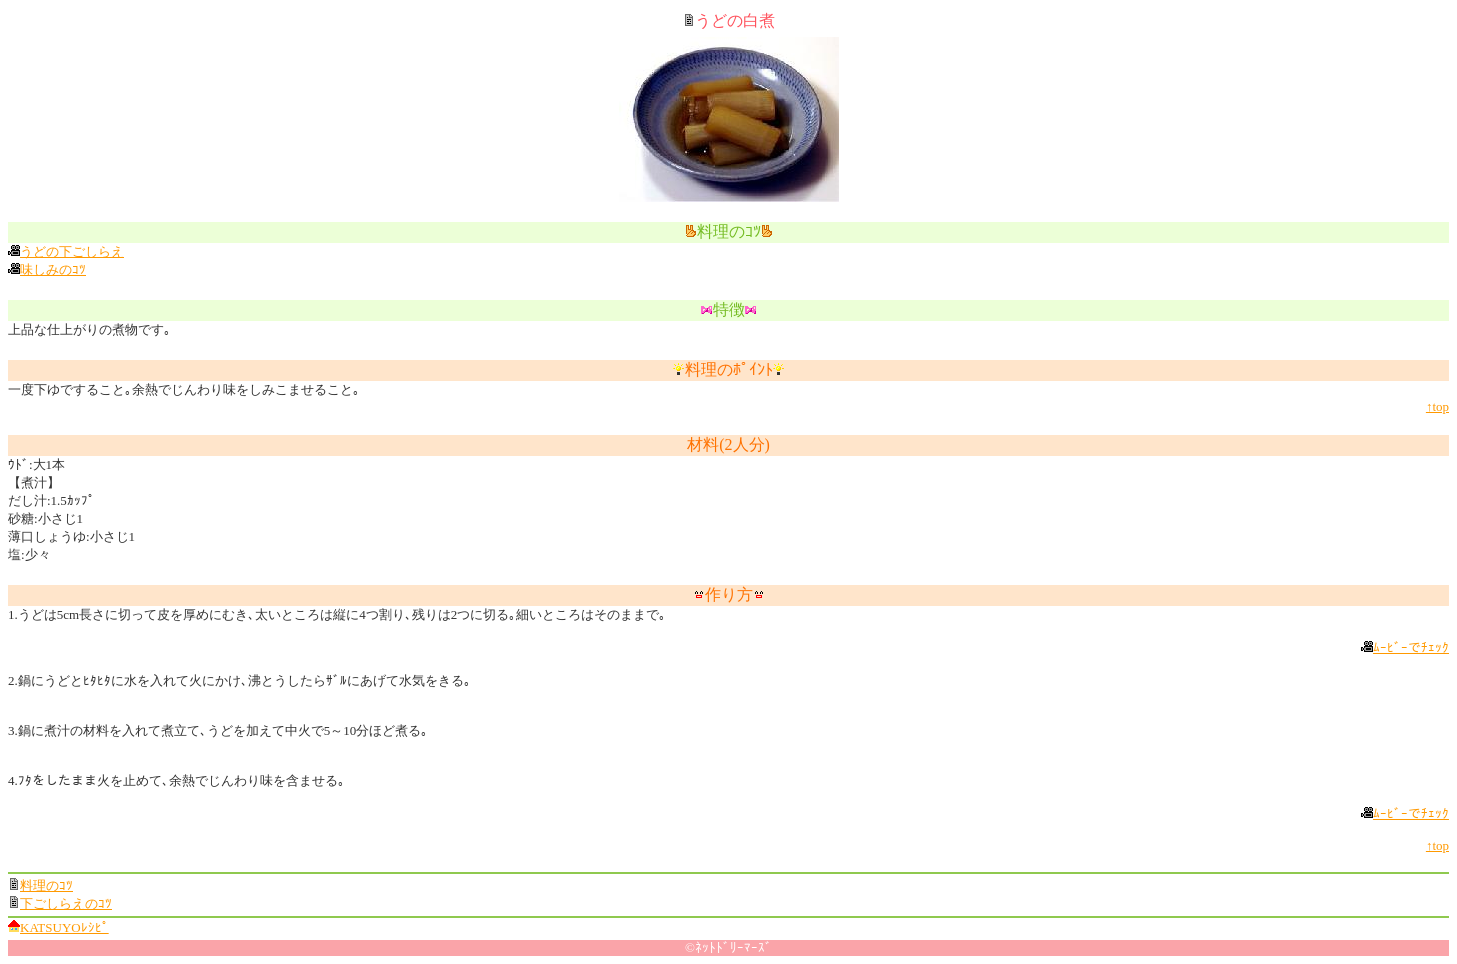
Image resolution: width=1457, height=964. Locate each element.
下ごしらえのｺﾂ (66, 903)
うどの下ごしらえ (72, 251)
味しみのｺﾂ (53, 269)
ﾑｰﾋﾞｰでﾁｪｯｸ (1411, 647)
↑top (1437, 406)
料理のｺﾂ (46, 885)
